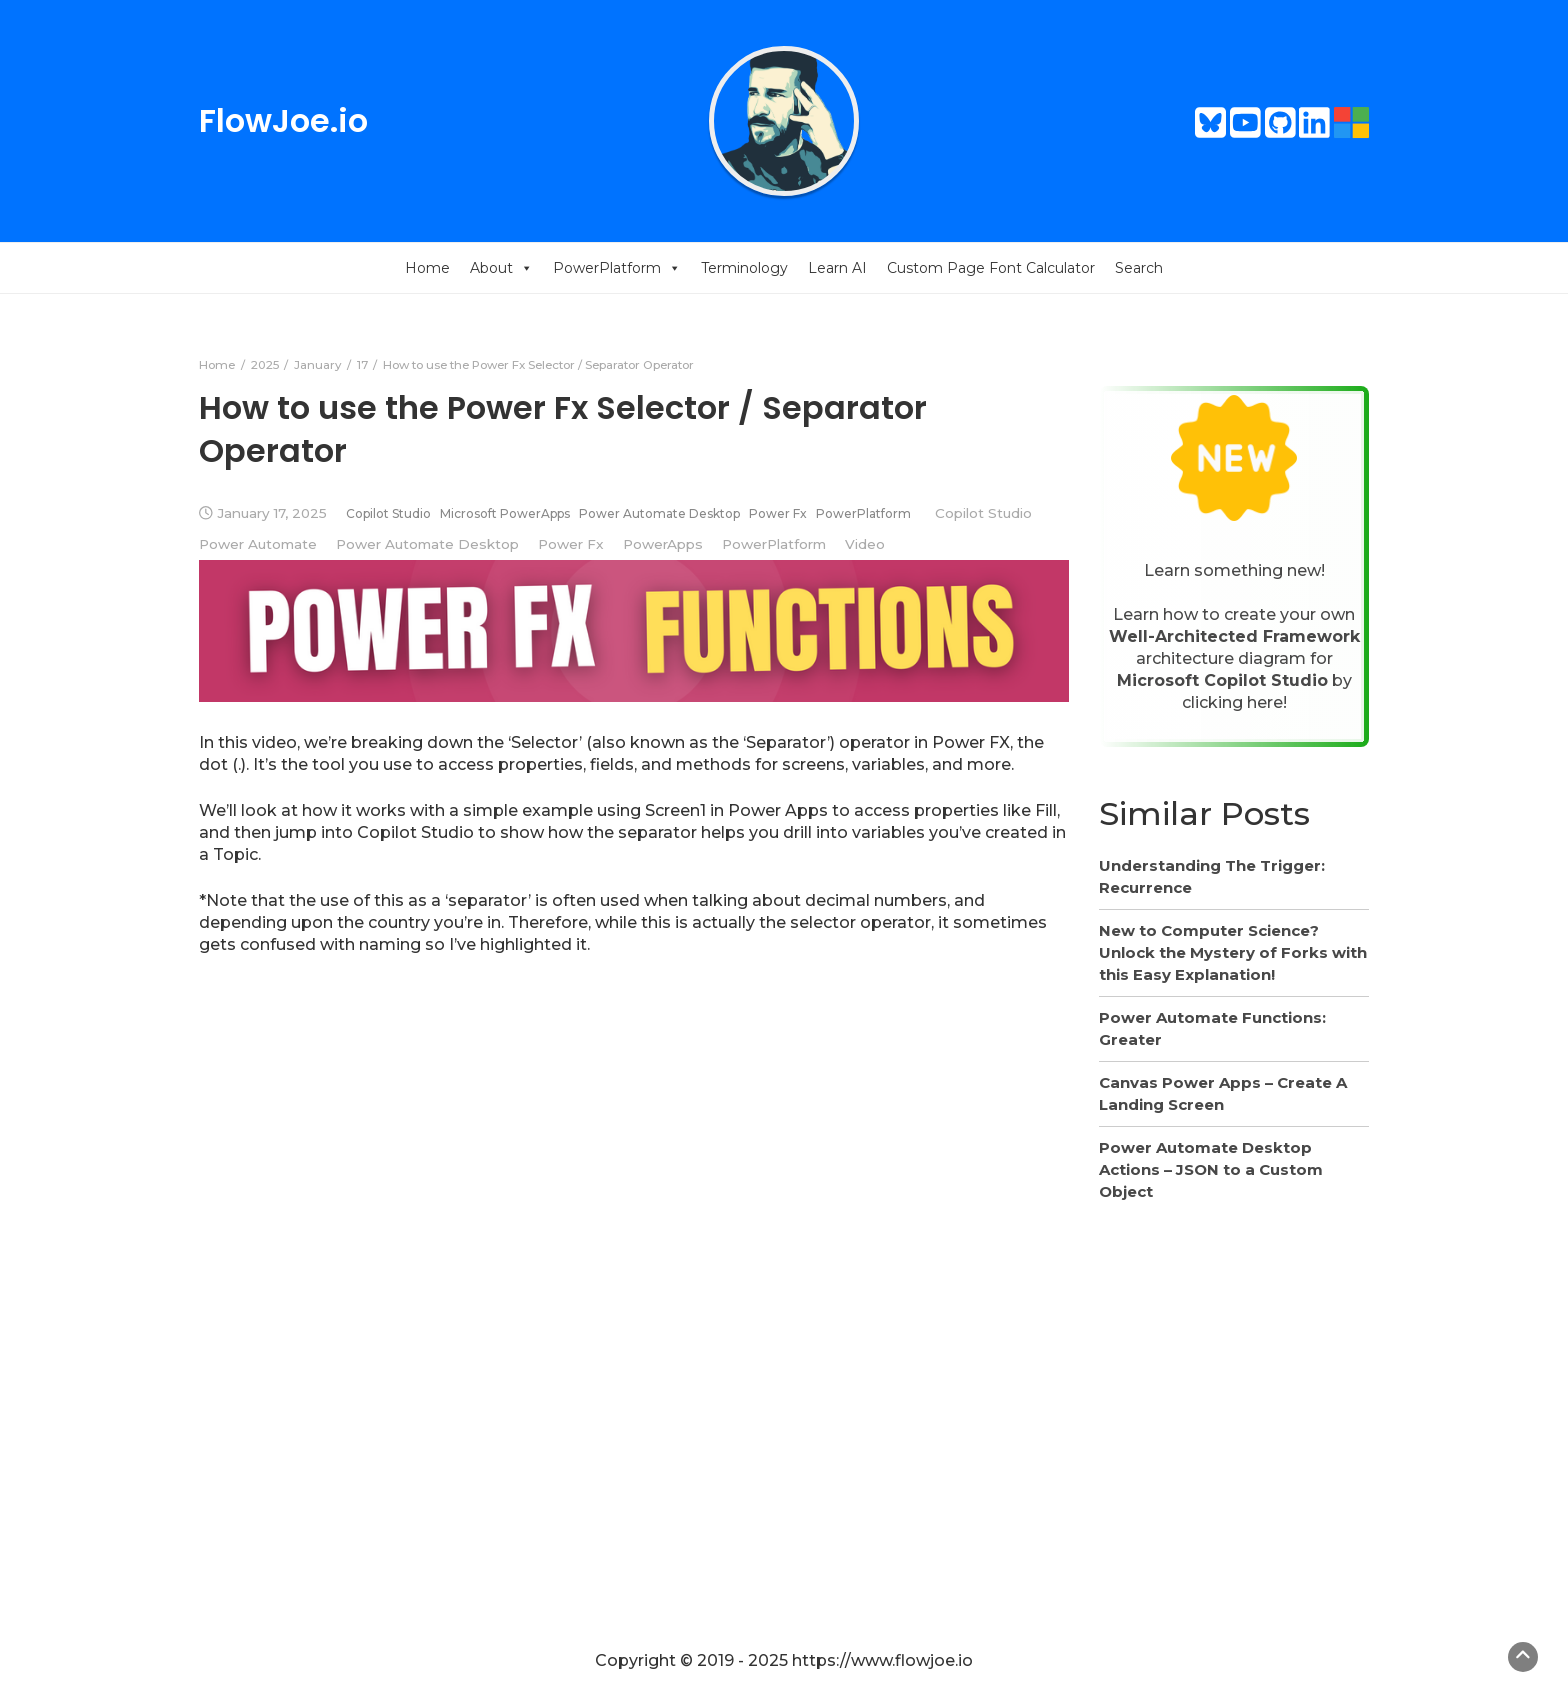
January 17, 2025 (272, 513)
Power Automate (258, 544)
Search (1139, 268)
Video (865, 544)
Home (427, 268)
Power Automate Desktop (659, 513)
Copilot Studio (388, 513)
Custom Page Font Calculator (991, 268)
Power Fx (778, 513)
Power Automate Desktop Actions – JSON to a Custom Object (1211, 1169)
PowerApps (663, 544)
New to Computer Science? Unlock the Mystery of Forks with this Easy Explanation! (1233, 952)
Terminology (744, 268)
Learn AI (837, 268)
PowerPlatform (617, 268)
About (501, 268)
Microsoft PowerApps (505, 513)
